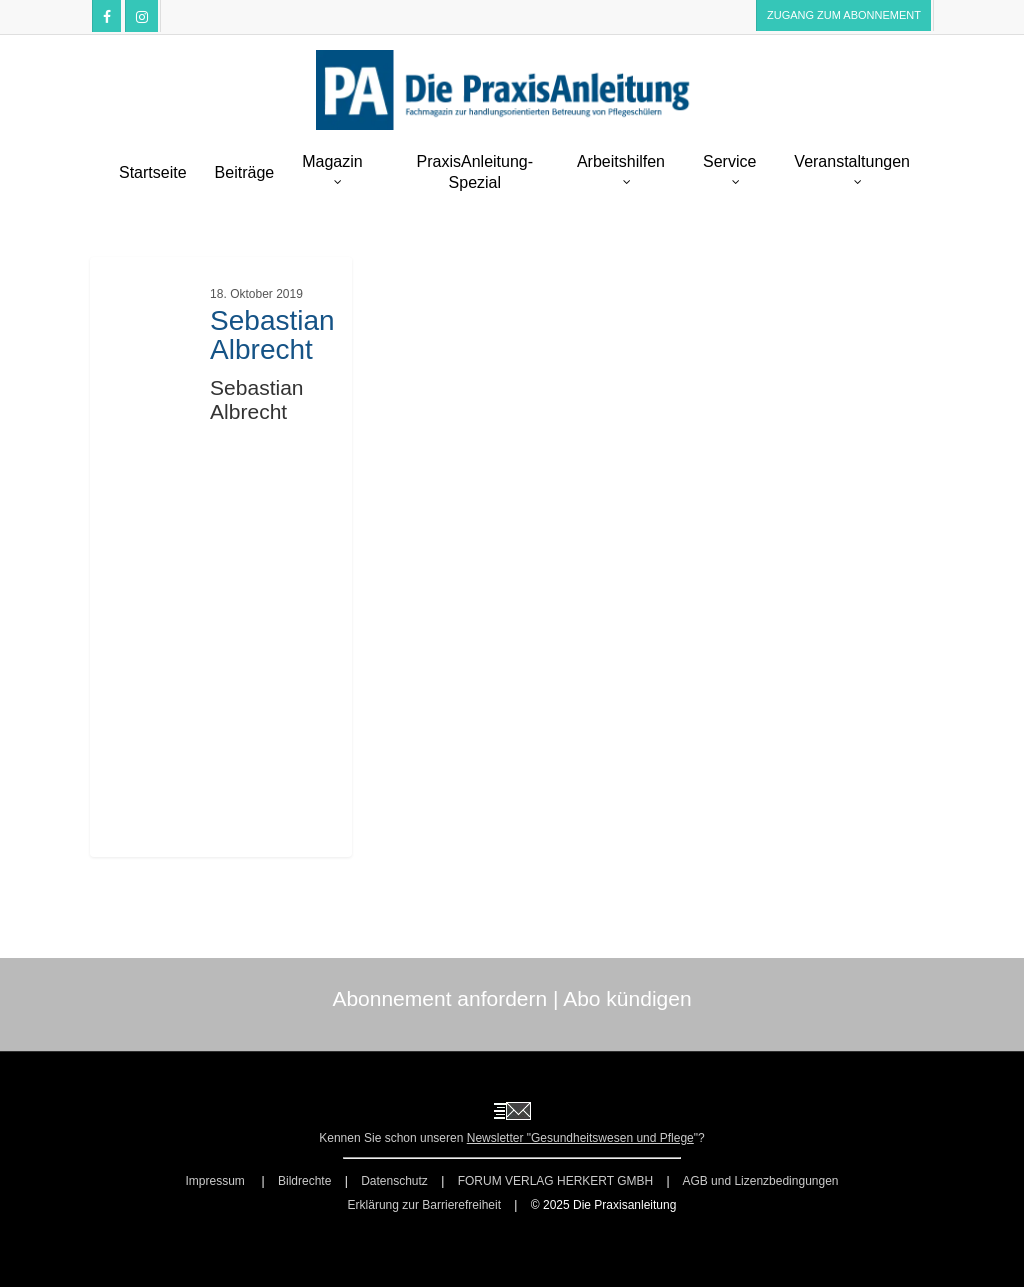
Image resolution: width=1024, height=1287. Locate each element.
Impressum (216, 1181)
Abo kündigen (627, 998)
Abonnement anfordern (439, 998)
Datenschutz (394, 1181)
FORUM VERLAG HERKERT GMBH (556, 1181)
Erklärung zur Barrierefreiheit (424, 1205)
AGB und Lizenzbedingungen (760, 1181)
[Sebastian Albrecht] (221, 558)
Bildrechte (304, 1181)
